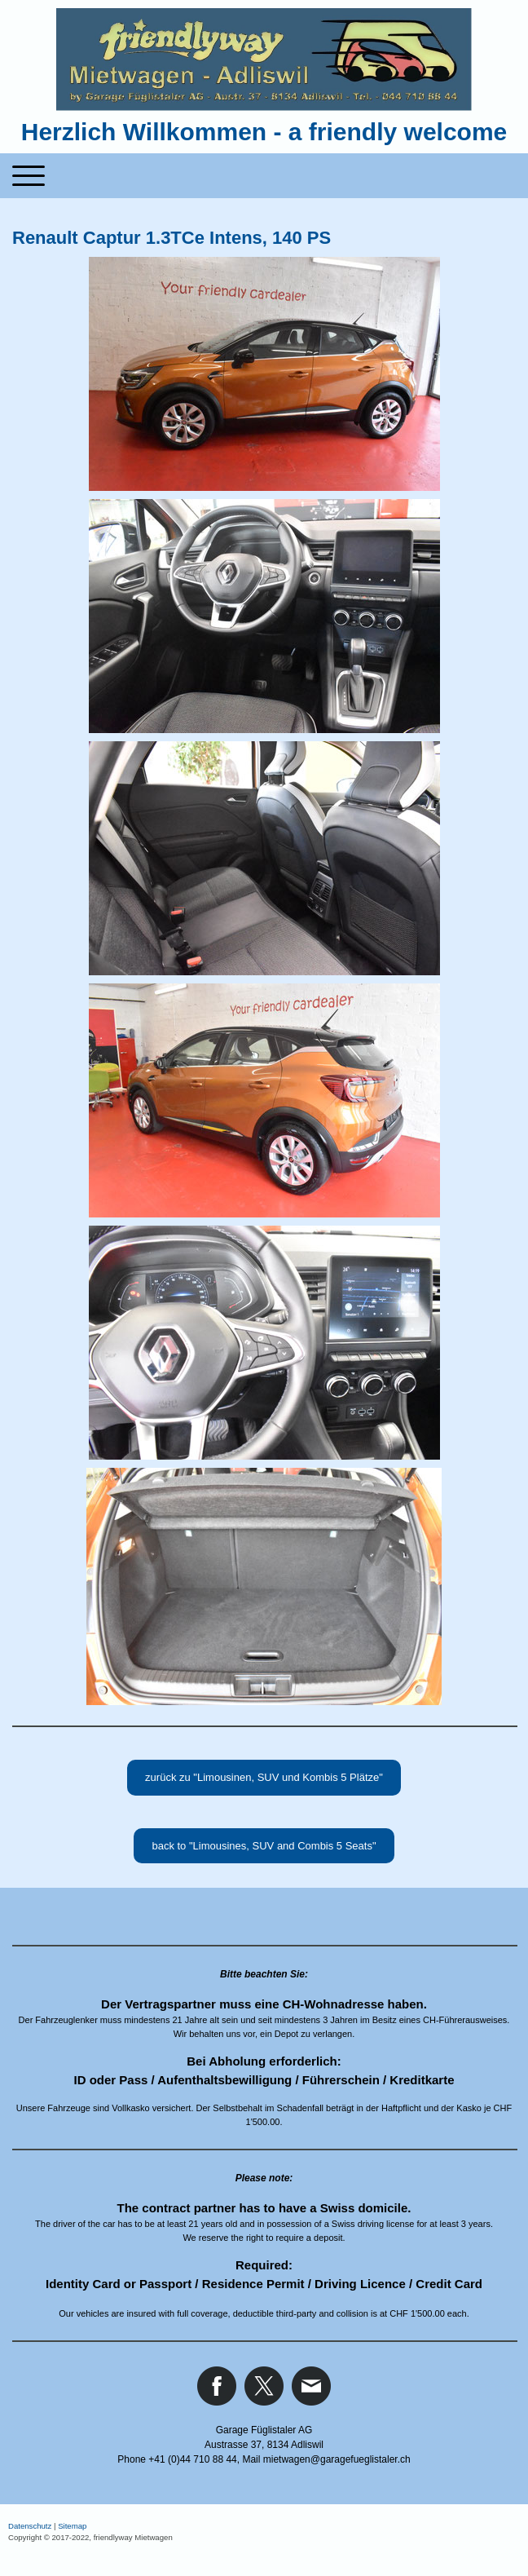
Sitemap (72, 2525)
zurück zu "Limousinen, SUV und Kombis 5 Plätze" (264, 1777)
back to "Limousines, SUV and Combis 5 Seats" (264, 1846)
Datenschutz (29, 2525)
